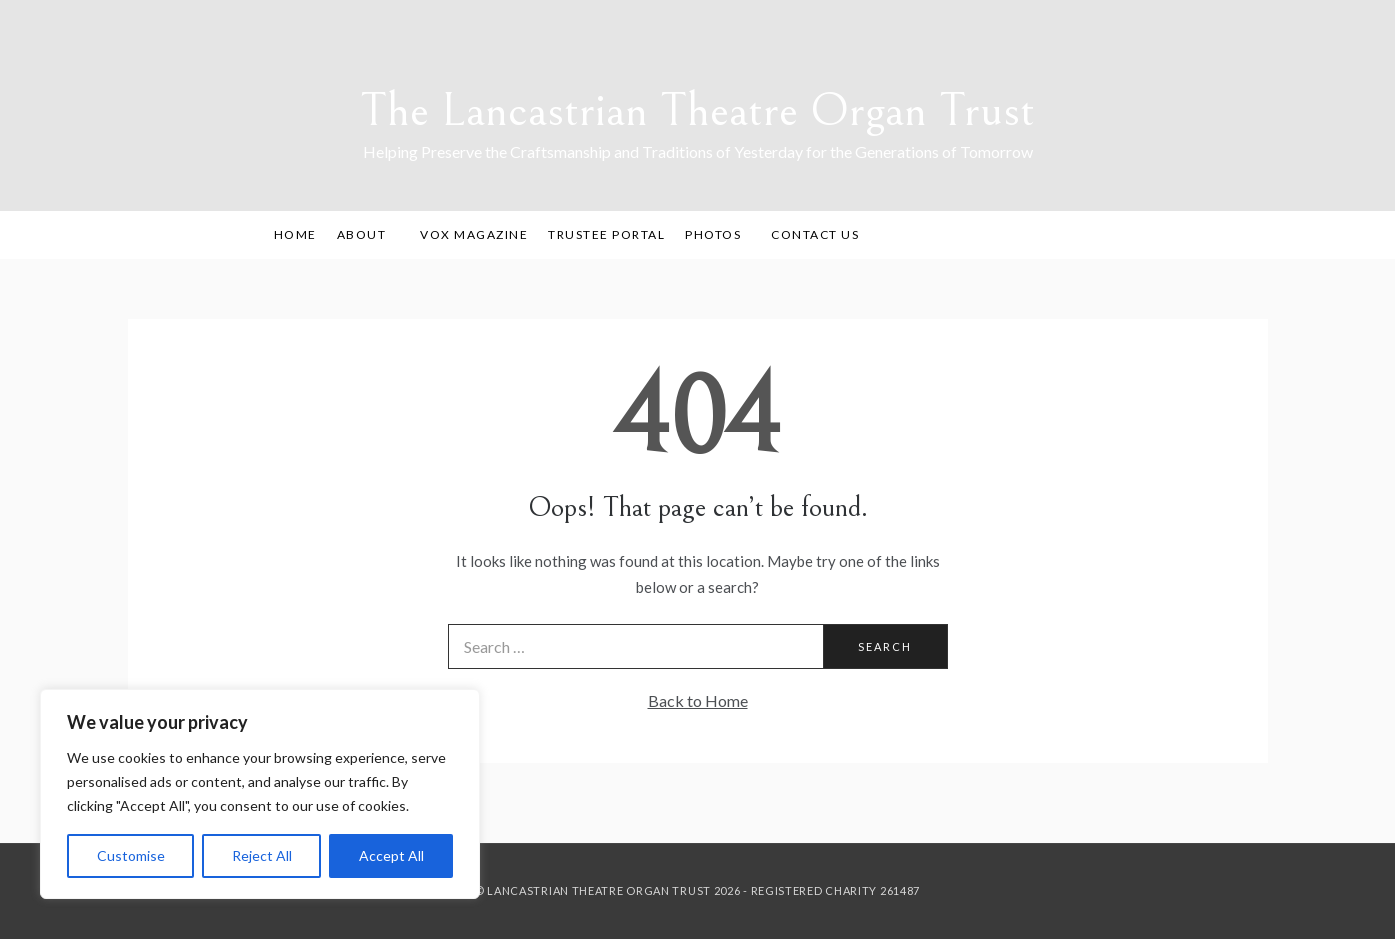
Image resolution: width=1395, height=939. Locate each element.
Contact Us (815, 234)
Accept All (391, 855)
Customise (131, 855)
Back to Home (698, 700)
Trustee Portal (606, 234)
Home (295, 234)
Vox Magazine (474, 234)
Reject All (262, 855)
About (369, 234)
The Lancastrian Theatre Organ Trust (697, 110)
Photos (713, 234)
